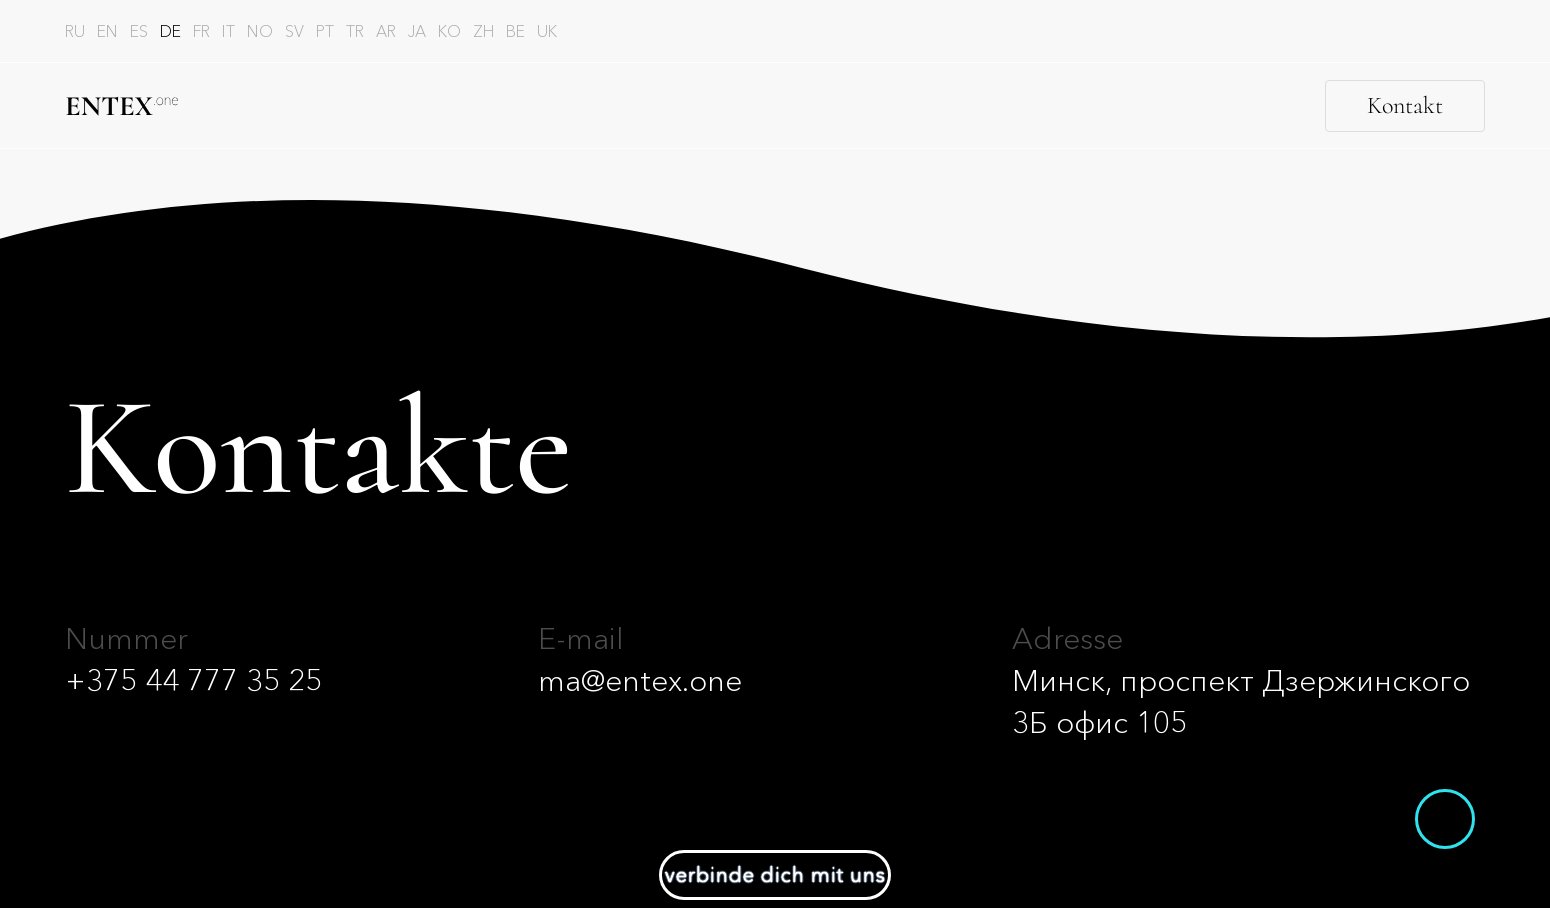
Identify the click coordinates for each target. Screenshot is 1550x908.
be (515, 31)
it (228, 31)
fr (201, 31)
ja (417, 31)
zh (483, 31)
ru (75, 31)
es (139, 31)
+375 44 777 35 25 (193, 680)
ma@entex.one (640, 680)
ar (386, 31)
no (260, 31)
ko (449, 31)
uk (547, 31)
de (170, 31)
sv (294, 31)
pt (325, 31)
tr (355, 31)
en (107, 31)
